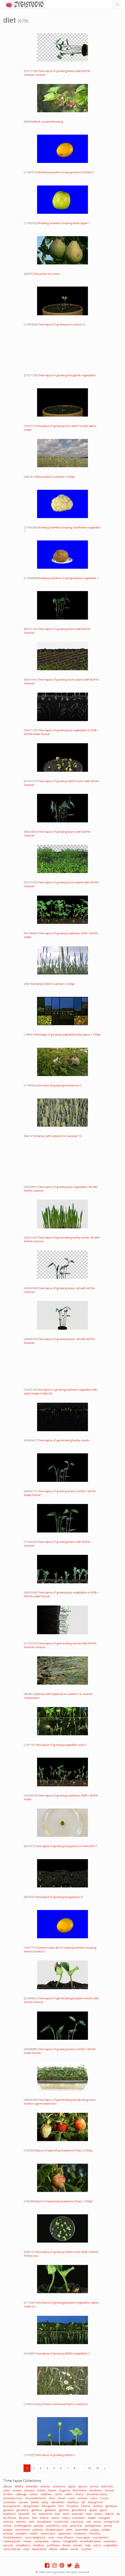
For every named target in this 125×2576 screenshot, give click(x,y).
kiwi (57, 2514)
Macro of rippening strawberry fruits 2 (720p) (63, 2150)
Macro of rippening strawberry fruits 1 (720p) (63, 2201)
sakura (55, 2541)
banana (29, 2490)
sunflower (53, 2545)
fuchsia (98, 2506)
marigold (104, 2518)
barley (41, 2490)
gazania (8, 2510)
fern (61, 2506)
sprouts (8, 2545)
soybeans (109, 2541)
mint (31, 2521)
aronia (94, 2486)
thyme (66, 2545)
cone (71, 2498)
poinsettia (81, 2529)
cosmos (83, 2498)
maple (92, 2518)
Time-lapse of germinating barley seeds (63, 1440)
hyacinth (23, 2514)
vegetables (110, 2545)
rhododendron (12, 2537)
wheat (53, 2549)
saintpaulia (41, 2541)
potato (106, 2529)
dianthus (73, 2502)
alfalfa (19, 2486)
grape (93, 2510)
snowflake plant (90, 2541)
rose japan (83, 2537)
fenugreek (49, 2506)
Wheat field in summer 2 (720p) (55, 477)
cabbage (21, 2494)
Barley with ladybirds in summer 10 (59, 1136)
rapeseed (64, 2533)
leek (89, 2514)
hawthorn (9, 2514)
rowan (27, 2541)
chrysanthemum (35, 2498)
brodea (8, 2494)
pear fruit (76, 2525)
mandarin (78, 2518)
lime (34, 2518)
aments (45, 2486)
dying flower (31, 2506)
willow (64, 2549)
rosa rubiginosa (35, 2537)
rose (51, 2537)
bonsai (109, 2490)
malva (66, 2518)
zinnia (74, 2549)
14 (89, 2468)
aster (6, 2490)
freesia (85, 2506)
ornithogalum (22, 2525)
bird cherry (80, 2490)
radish (34, 2533)
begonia (64, 2490)
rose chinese (65, 2537)
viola (26, 2549)
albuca (7, 2486)
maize (55, 2518)
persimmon (22, 2529)
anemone (59, 2486)
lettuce (109, 2514)
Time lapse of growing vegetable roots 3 (60, 1745)
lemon (98, 2514)
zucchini (86, 2549)
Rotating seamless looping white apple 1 (64, 223)
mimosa (21, 2521)
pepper (8, 2529)
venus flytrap (11, 2549)
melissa (8, 2521)
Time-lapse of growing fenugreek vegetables (67, 375)
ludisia (44, 2518)
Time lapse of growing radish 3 (54, 2455)
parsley (39, 2525)
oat (88, 2521)
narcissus (77, 2521)
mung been (44, 2521)
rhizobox (95, 2533)
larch (66, 2514)
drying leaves (12, 2506)
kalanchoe (45, 2514)
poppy (95, 2529)
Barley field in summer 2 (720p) (54, 984)
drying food (95, 2502)
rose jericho (100, 2537)
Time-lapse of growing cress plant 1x (61, 324)
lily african (9, 2518)
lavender (77, 2514)
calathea (46, 2494)
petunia (38, 2529)
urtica (97, 2545)
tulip (88, 2545)
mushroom (61, 2521)
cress (93, 2498)
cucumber (9, 2502)
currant (23, 2502)
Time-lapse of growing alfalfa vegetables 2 (62, 2353)
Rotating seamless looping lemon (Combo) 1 (66, 172)
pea (64, 2525)
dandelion (57, 2502)
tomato (77, 2545)
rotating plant (11, 2541)
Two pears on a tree (47, 274)
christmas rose (12, 2498)
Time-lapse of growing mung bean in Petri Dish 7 (66, 1846)
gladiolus (50, 2510)
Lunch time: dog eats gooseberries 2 (58, 1085)
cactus (33, 2494)
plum (69, 2529)
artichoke (107, 2486)
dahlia (35, 2502)
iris (34, 2514)
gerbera (36, 2510)
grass (103, 2510)
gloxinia (64, 2510)
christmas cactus (97, 2494)
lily (118, 2514)
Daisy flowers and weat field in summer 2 (61, 2404)
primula (8, 2533)
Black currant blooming (48, 121)
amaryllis (32, 2486)
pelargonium (93, 2525)
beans (52, 2490)
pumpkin (21, 2533)
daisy (45, 2502)
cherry (79, 2494)
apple (71, 2486)
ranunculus (48, 2533)
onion (97, 2521)
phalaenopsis (54, 2529)
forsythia (72, 2506)
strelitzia (38, 2545)
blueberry (95, 2490)
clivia (52, 2498)
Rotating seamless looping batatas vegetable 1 (68, 578)
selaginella (70, 2541)
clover (62, 2498)
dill (83, 2502)
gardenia (111, 2506)
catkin (68, 2494)
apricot (82, 2486)
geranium (22, 2510)
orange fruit (111, 2521)
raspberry (80, 2533)
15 (97, 2468)
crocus (104, 2498)
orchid (7, 2525)
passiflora (53, 2525)
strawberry (23, 2545)
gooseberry (79, 2510)
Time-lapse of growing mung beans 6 (58, 1897)
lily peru (24, 2518)
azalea (17, 2490)
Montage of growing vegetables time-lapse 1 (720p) (67, 1034)
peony (108, 2525)
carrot (58, 2494)
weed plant (39, 2549)
